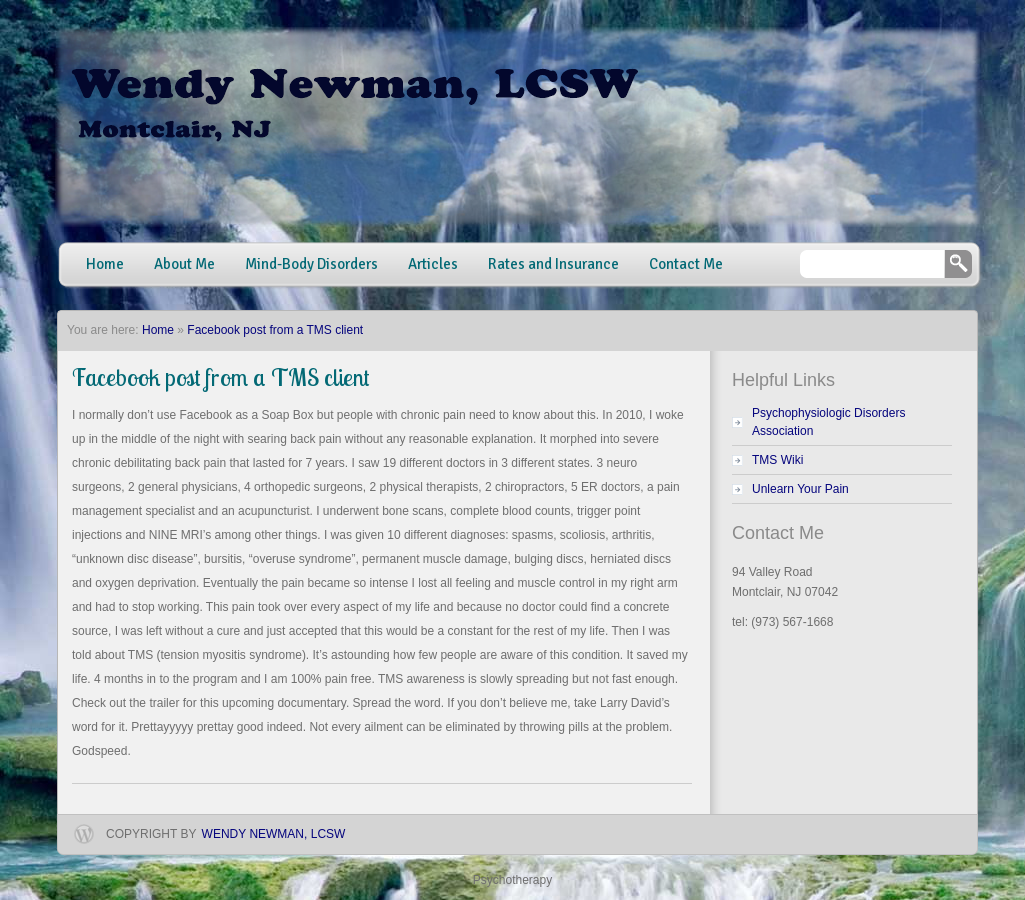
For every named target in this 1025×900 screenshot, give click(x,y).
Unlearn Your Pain (800, 489)
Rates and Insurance (553, 264)
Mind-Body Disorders (311, 264)
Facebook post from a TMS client (275, 330)
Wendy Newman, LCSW (274, 834)
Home (105, 264)
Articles (433, 264)
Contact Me (686, 264)
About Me (184, 264)
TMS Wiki (777, 460)
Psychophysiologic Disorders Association (828, 422)
